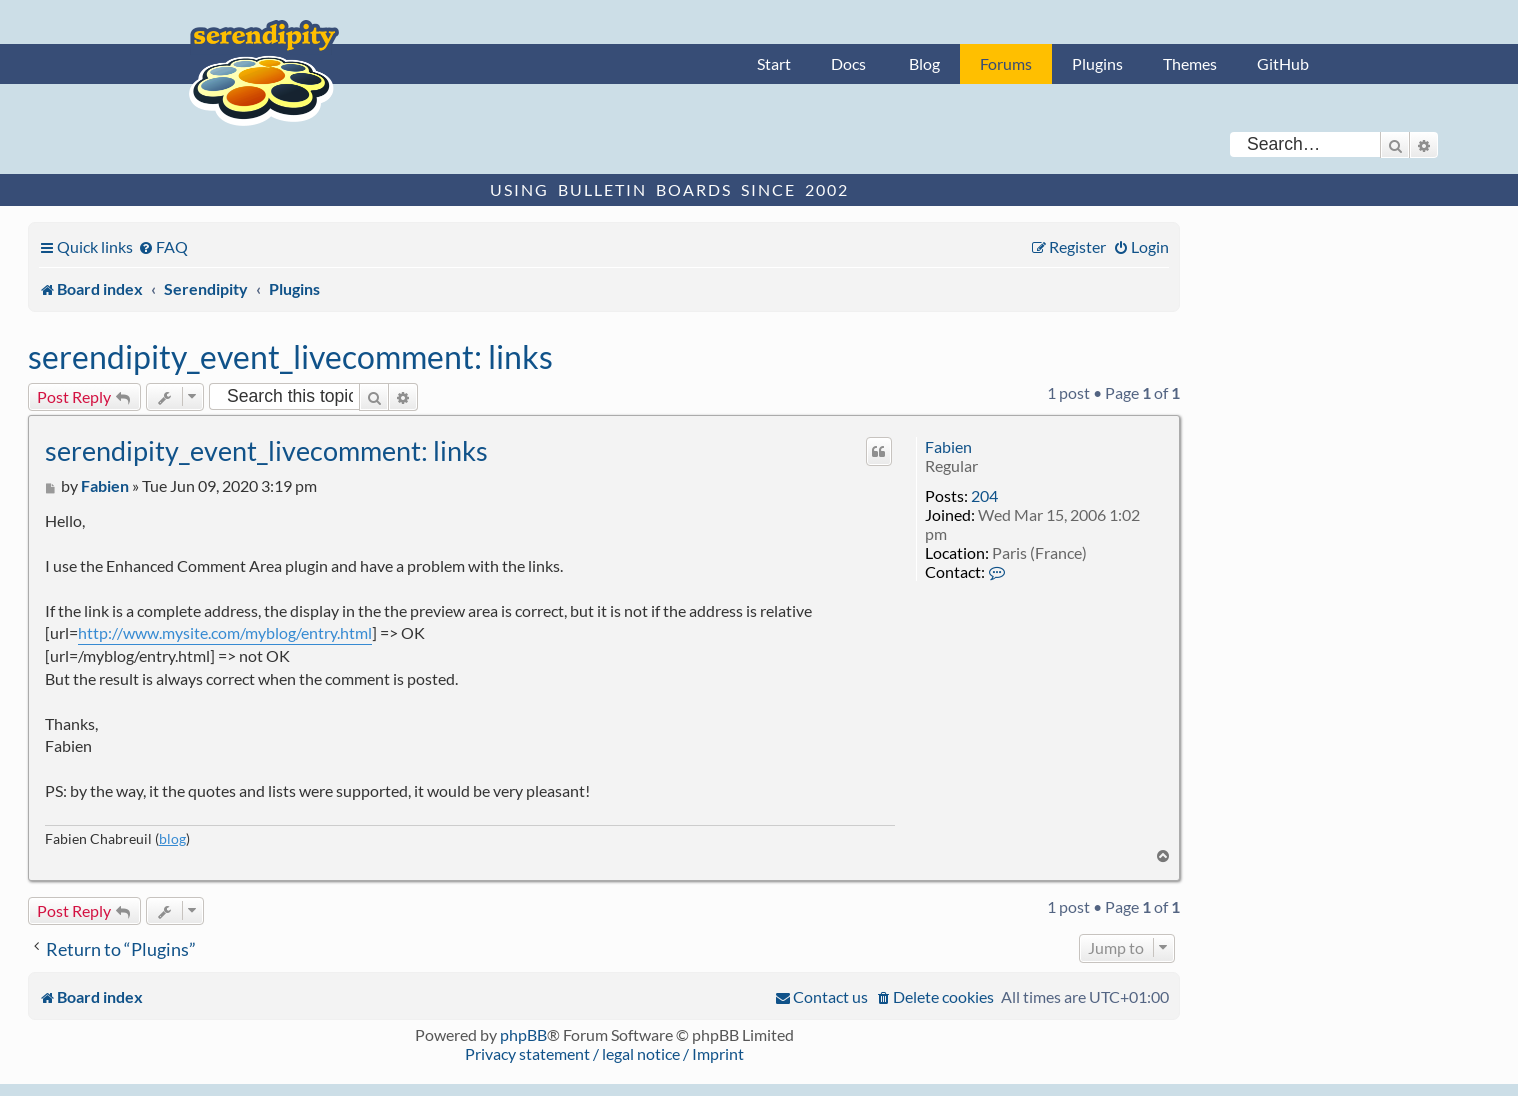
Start (774, 63)
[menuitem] (163, 246)
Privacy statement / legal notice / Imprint (604, 1053)
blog (172, 838)
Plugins (1097, 63)
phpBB (523, 1034)
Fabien (948, 446)
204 (984, 495)
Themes (1190, 63)
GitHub (1283, 63)
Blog (924, 63)
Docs (848, 63)
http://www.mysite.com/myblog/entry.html (225, 632)
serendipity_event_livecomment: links (290, 356)
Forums (1006, 63)
